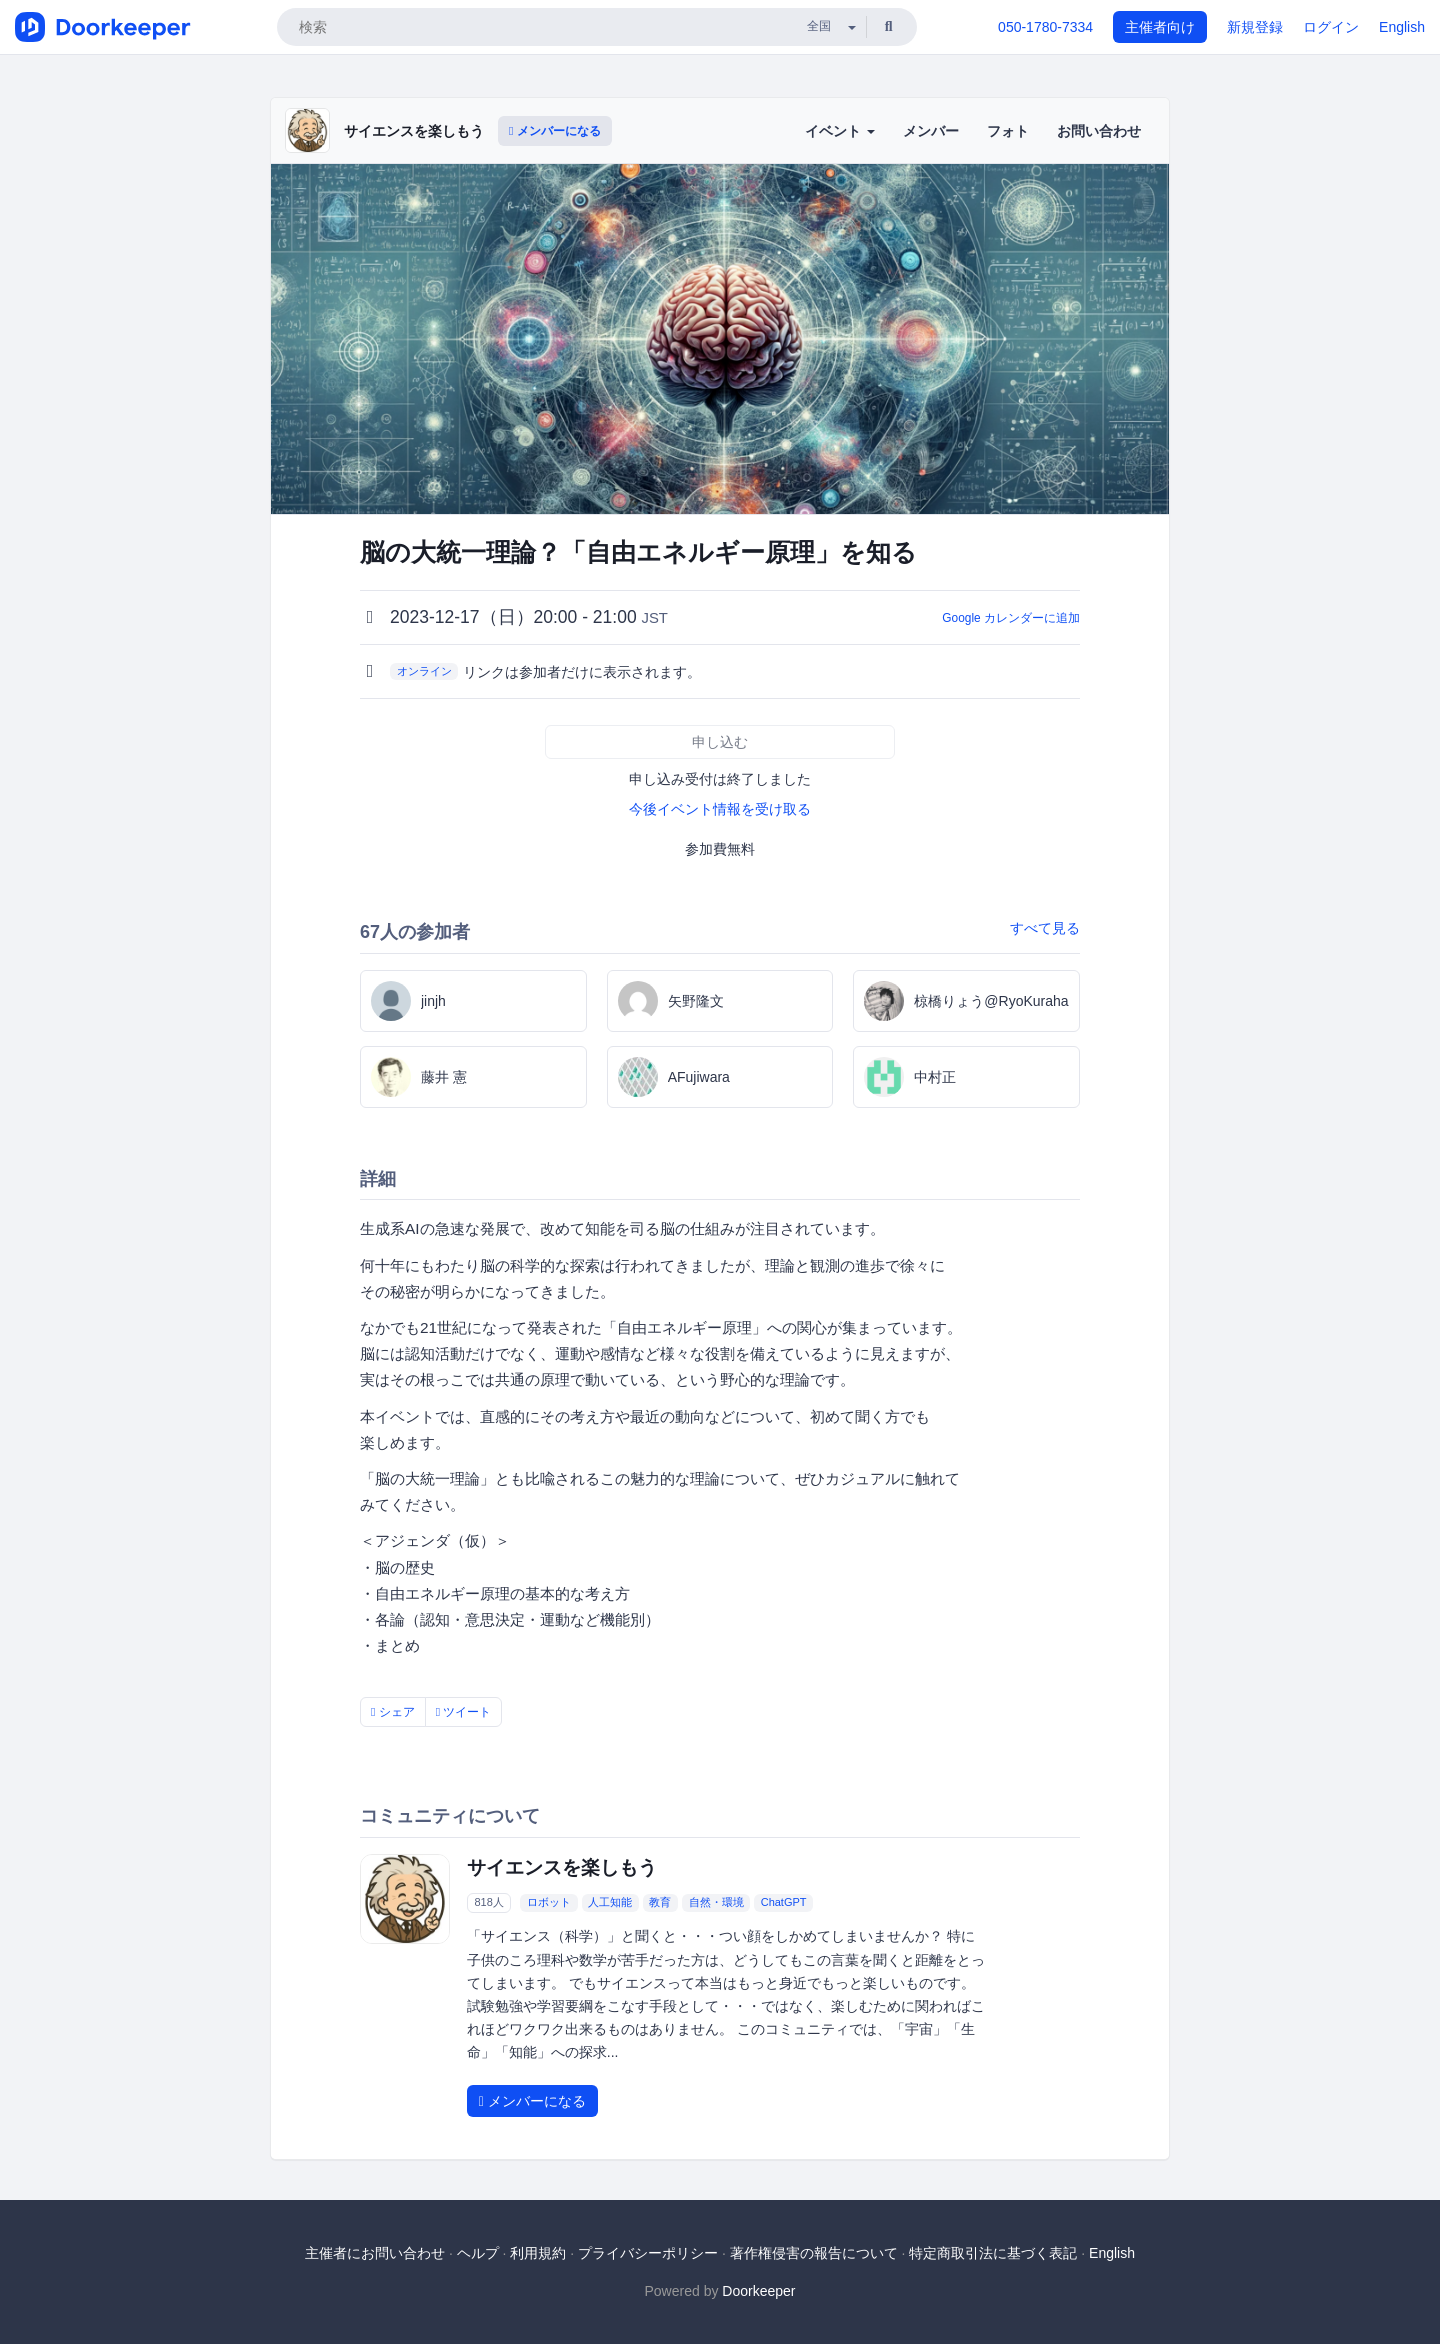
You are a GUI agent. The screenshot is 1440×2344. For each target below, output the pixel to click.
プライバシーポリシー (648, 2253)
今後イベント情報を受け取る (720, 809)
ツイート (464, 1712)
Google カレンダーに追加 (1011, 618)
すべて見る (1045, 928)
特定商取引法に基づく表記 (993, 2253)
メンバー (931, 131)
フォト (1008, 131)
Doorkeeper (758, 2291)
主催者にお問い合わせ (375, 2253)
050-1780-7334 (1045, 27)
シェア (393, 1712)
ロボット (549, 1902)
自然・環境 (716, 1902)
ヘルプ (478, 2253)
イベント (840, 131)
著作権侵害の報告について (814, 2253)
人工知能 (610, 1902)
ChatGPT (784, 1902)
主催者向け (1160, 27)
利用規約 (538, 2253)
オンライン (424, 671)
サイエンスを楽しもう (414, 131)
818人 (488, 1902)
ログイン (1331, 27)
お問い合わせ (1099, 131)
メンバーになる (555, 131)
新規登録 (1255, 27)
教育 (660, 1902)
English (1402, 27)
